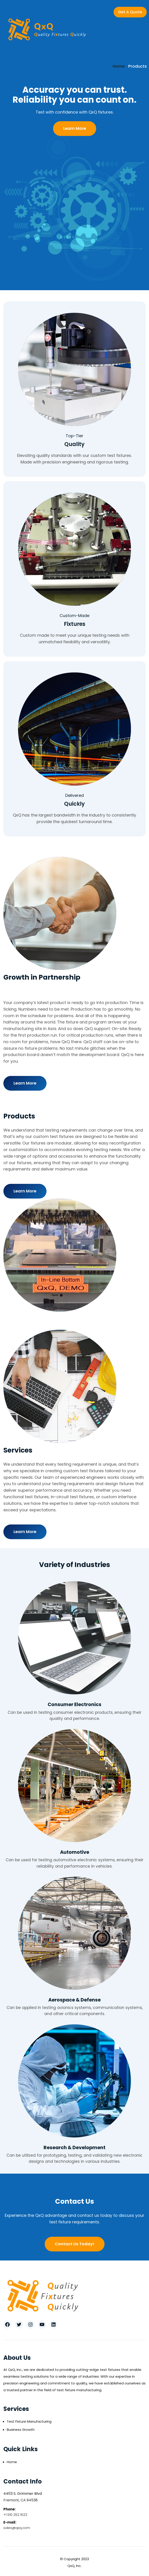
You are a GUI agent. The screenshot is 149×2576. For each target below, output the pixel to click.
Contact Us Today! (74, 2244)
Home (119, 66)
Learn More (74, 128)
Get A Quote (130, 12)
